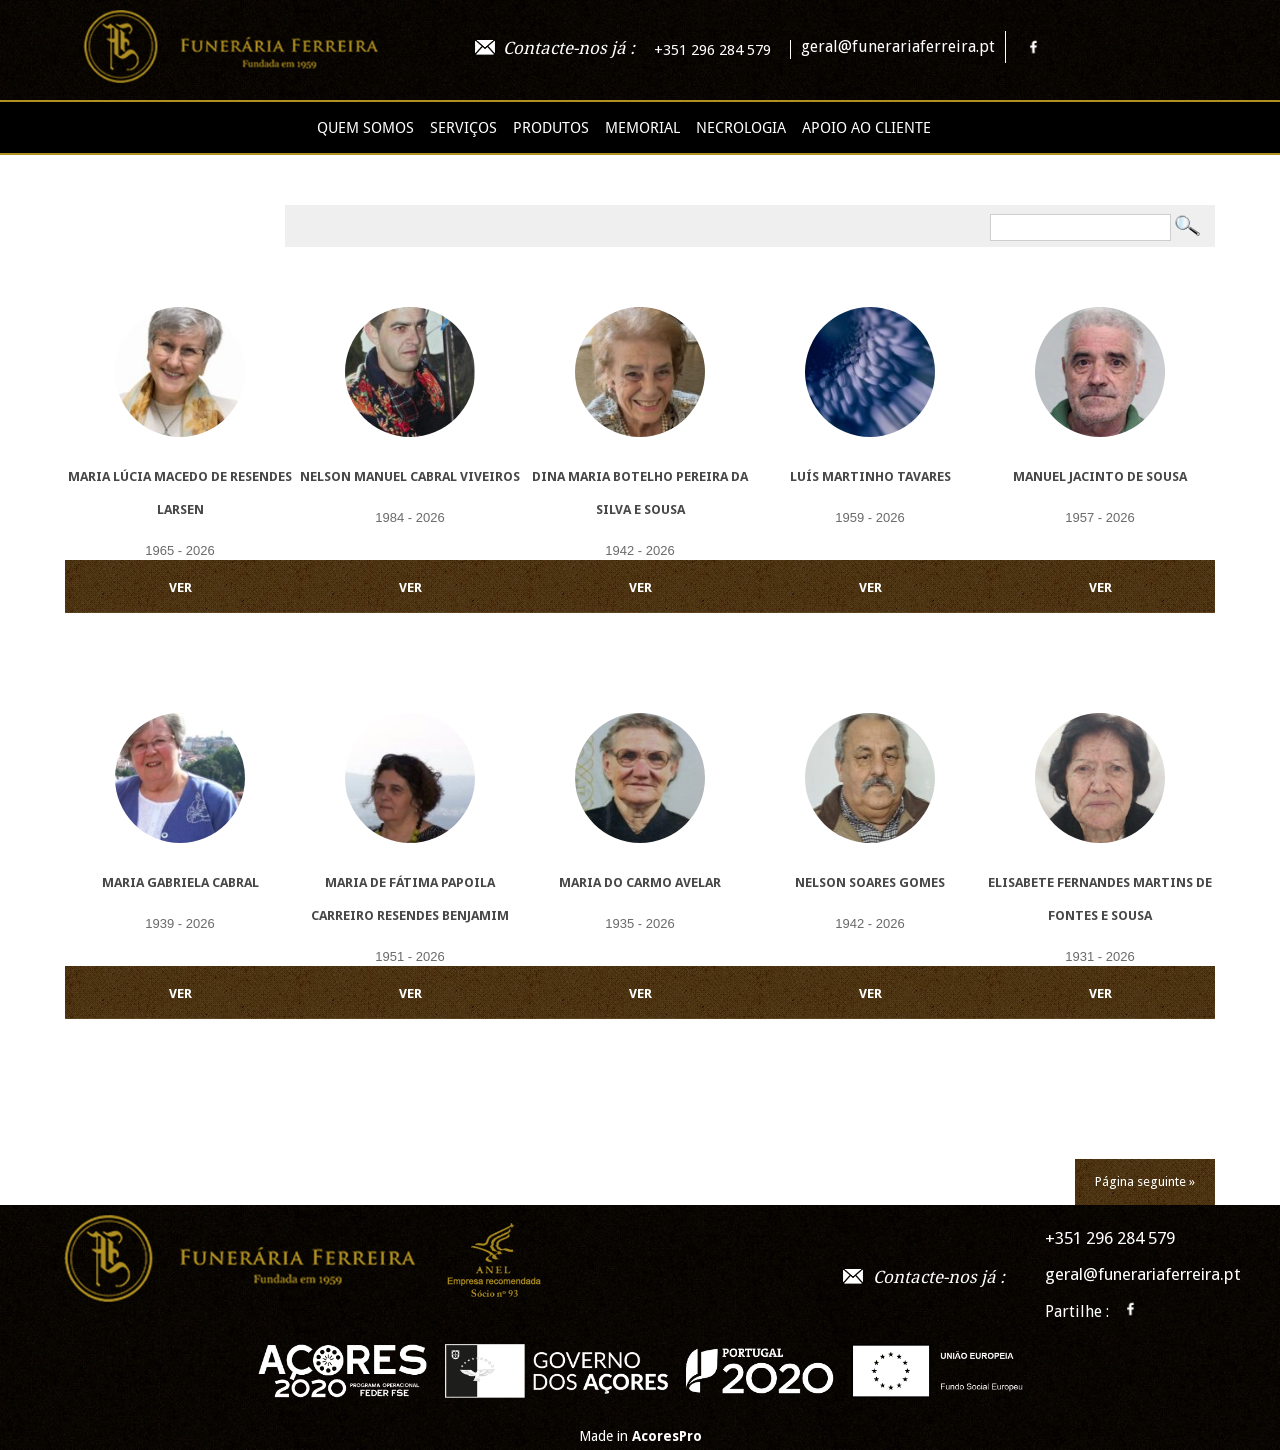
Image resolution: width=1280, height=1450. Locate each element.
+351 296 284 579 (712, 50)
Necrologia (741, 128)
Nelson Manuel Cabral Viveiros (410, 476)
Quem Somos (365, 128)
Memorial (642, 128)
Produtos (551, 128)
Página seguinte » (1145, 1181)
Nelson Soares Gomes (870, 882)
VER (180, 587)
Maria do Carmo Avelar (640, 882)
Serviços (463, 128)
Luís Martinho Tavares (870, 476)
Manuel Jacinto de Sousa (1100, 476)
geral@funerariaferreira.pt (898, 46)
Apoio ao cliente (866, 128)
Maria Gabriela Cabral (180, 882)
